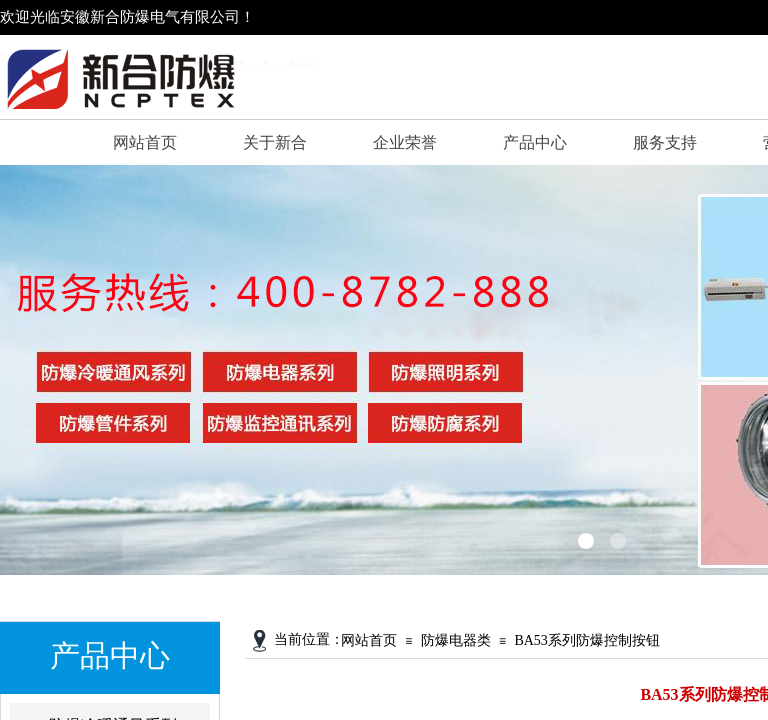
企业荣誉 (405, 142)
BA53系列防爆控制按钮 (586, 640)
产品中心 (535, 142)
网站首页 (145, 142)
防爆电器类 (456, 640)
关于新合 (275, 142)
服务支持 (665, 142)
